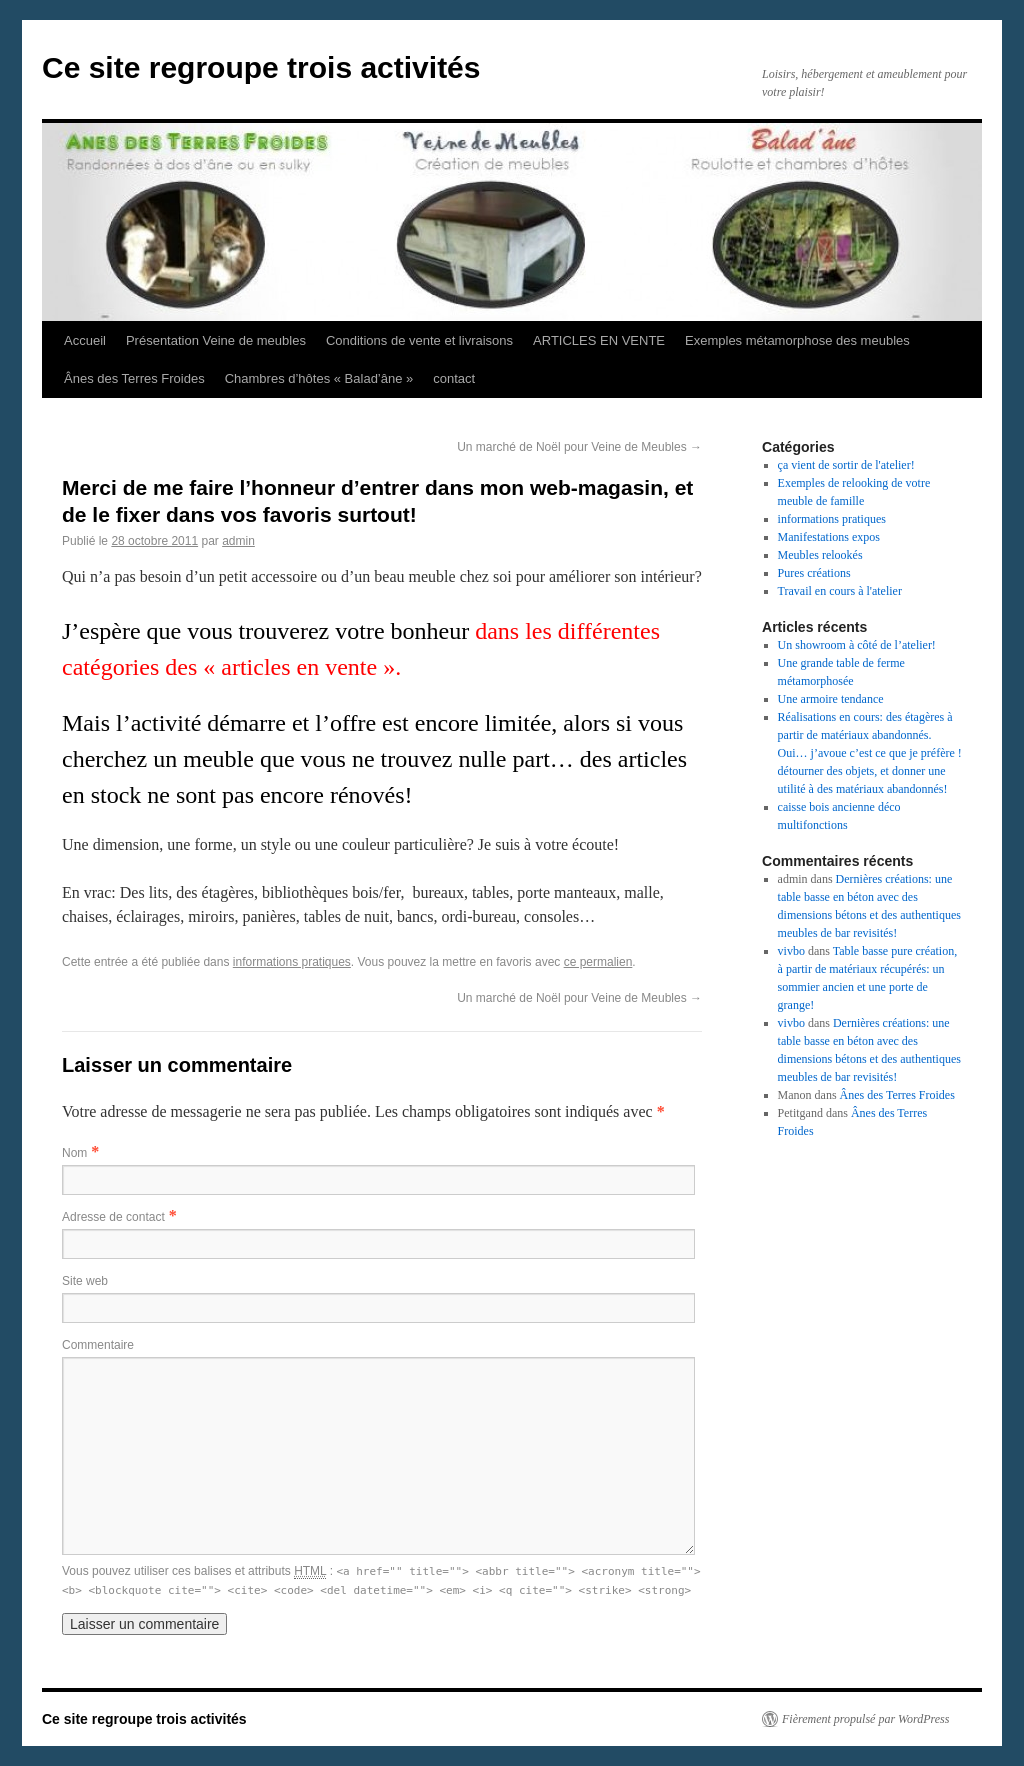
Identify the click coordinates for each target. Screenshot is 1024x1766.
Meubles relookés (820, 555)
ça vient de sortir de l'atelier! (846, 465)
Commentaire (98, 1345)
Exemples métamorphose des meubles (797, 340)
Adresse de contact (113, 1217)
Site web (85, 1281)
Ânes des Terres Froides (134, 378)
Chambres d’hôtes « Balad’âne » (319, 378)
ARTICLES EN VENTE (599, 340)
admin (238, 541)
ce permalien (598, 962)
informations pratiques (292, 962)
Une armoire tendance (831, 699)
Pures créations (814, 573)
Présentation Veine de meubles (216, 340)
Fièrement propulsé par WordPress (865, 1719)
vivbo (791, 951)
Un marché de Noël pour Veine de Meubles (579, 447)
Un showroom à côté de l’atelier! (857, 645)
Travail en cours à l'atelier (840, 591)
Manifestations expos (829, 537)
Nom (74, 1153)
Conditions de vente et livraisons (419, 340)
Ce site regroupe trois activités (261, 67)
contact (454, 378)
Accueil (85, 340)
